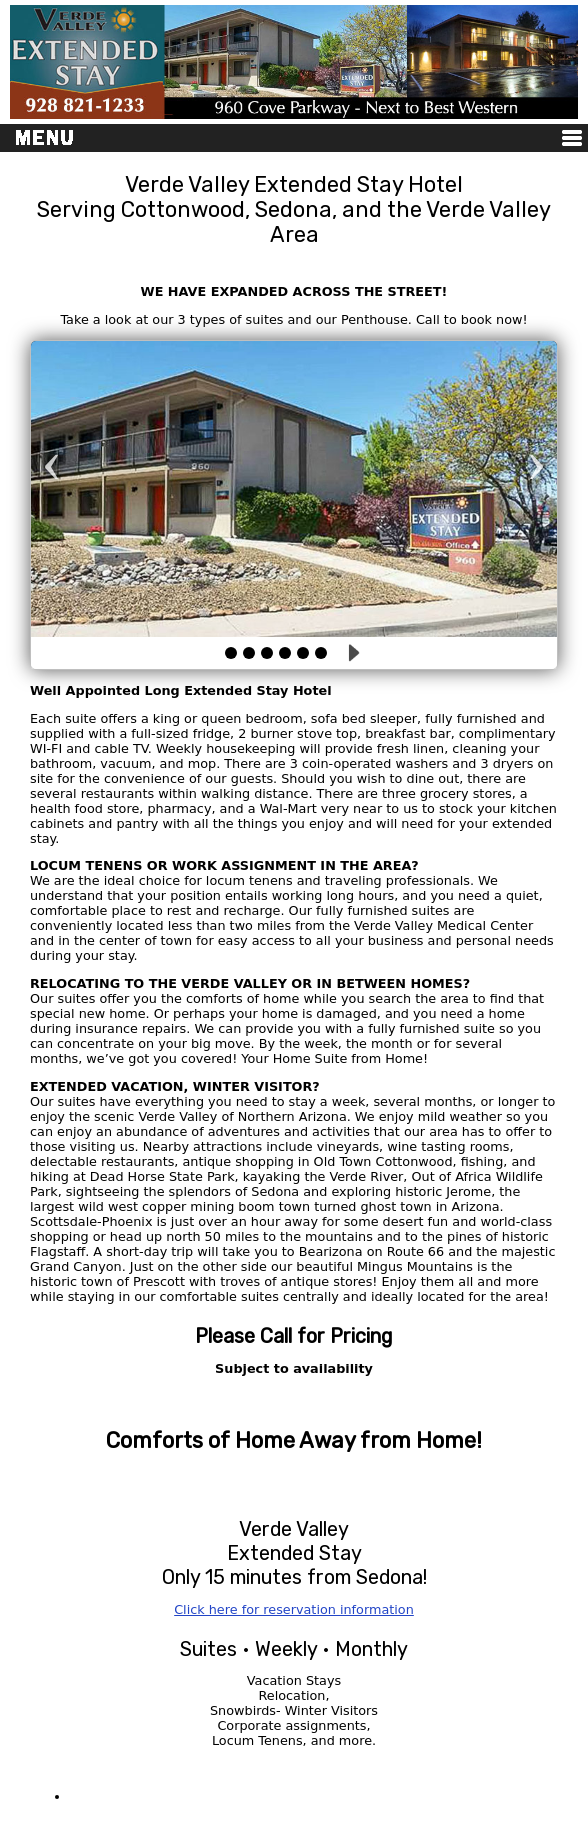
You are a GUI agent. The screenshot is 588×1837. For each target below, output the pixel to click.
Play (351, 653)
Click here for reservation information (294, 1609)
